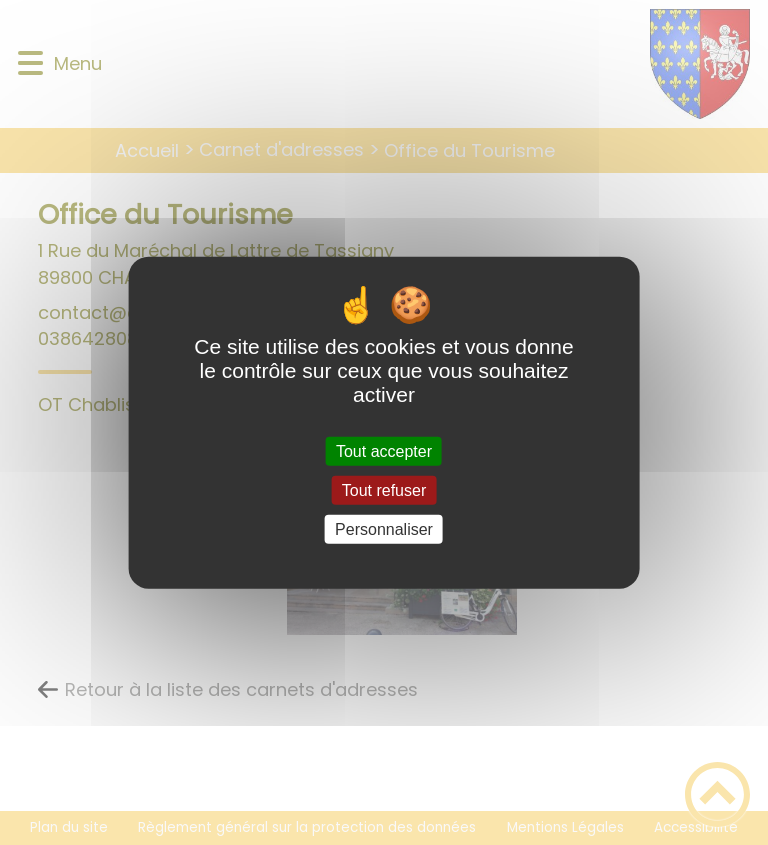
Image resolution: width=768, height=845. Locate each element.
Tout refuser (384, 489)
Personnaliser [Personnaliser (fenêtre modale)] (384, 529)
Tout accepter (384, 450)
